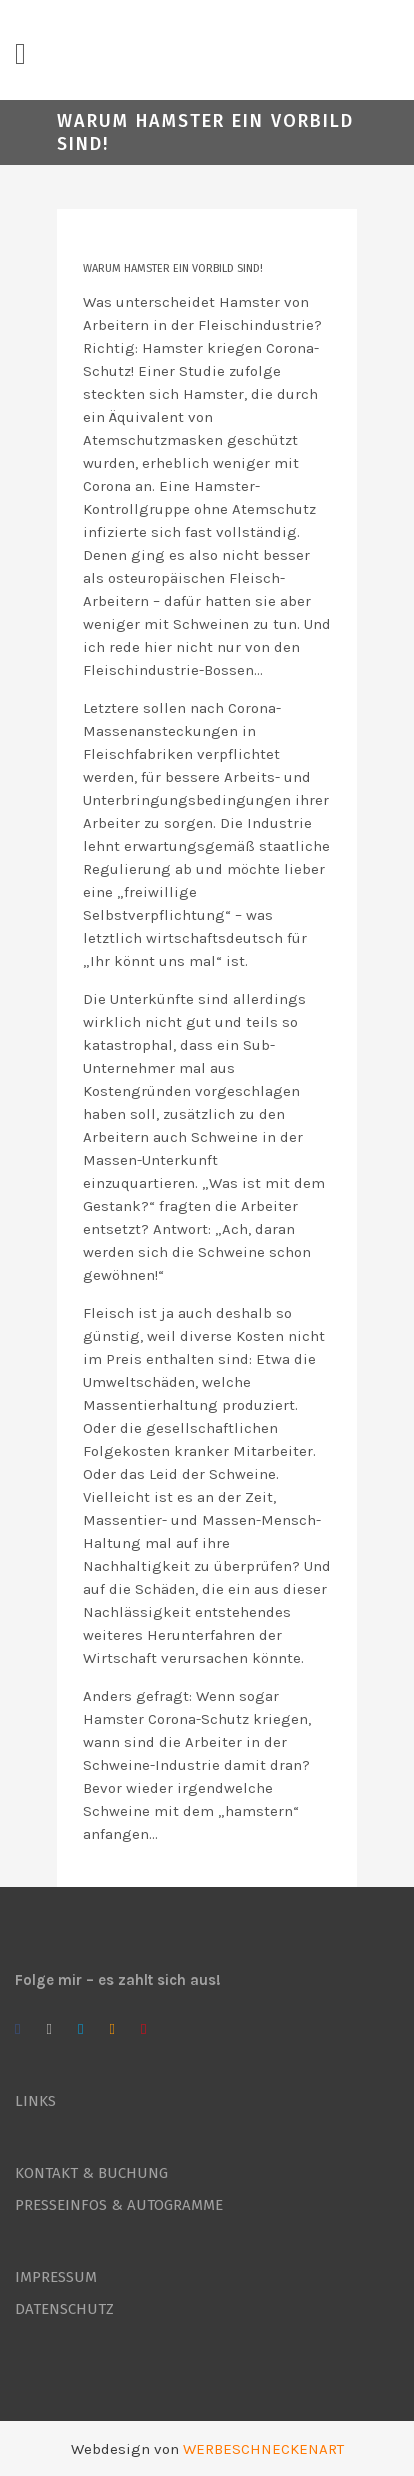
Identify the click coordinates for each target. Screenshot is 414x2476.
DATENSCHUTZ (64, 2309)
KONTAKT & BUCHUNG (91, 2173)
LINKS (35, 2101)
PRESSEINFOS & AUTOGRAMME (119, 2205)
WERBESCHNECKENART (263, 2449)
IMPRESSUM (56, 2277)
